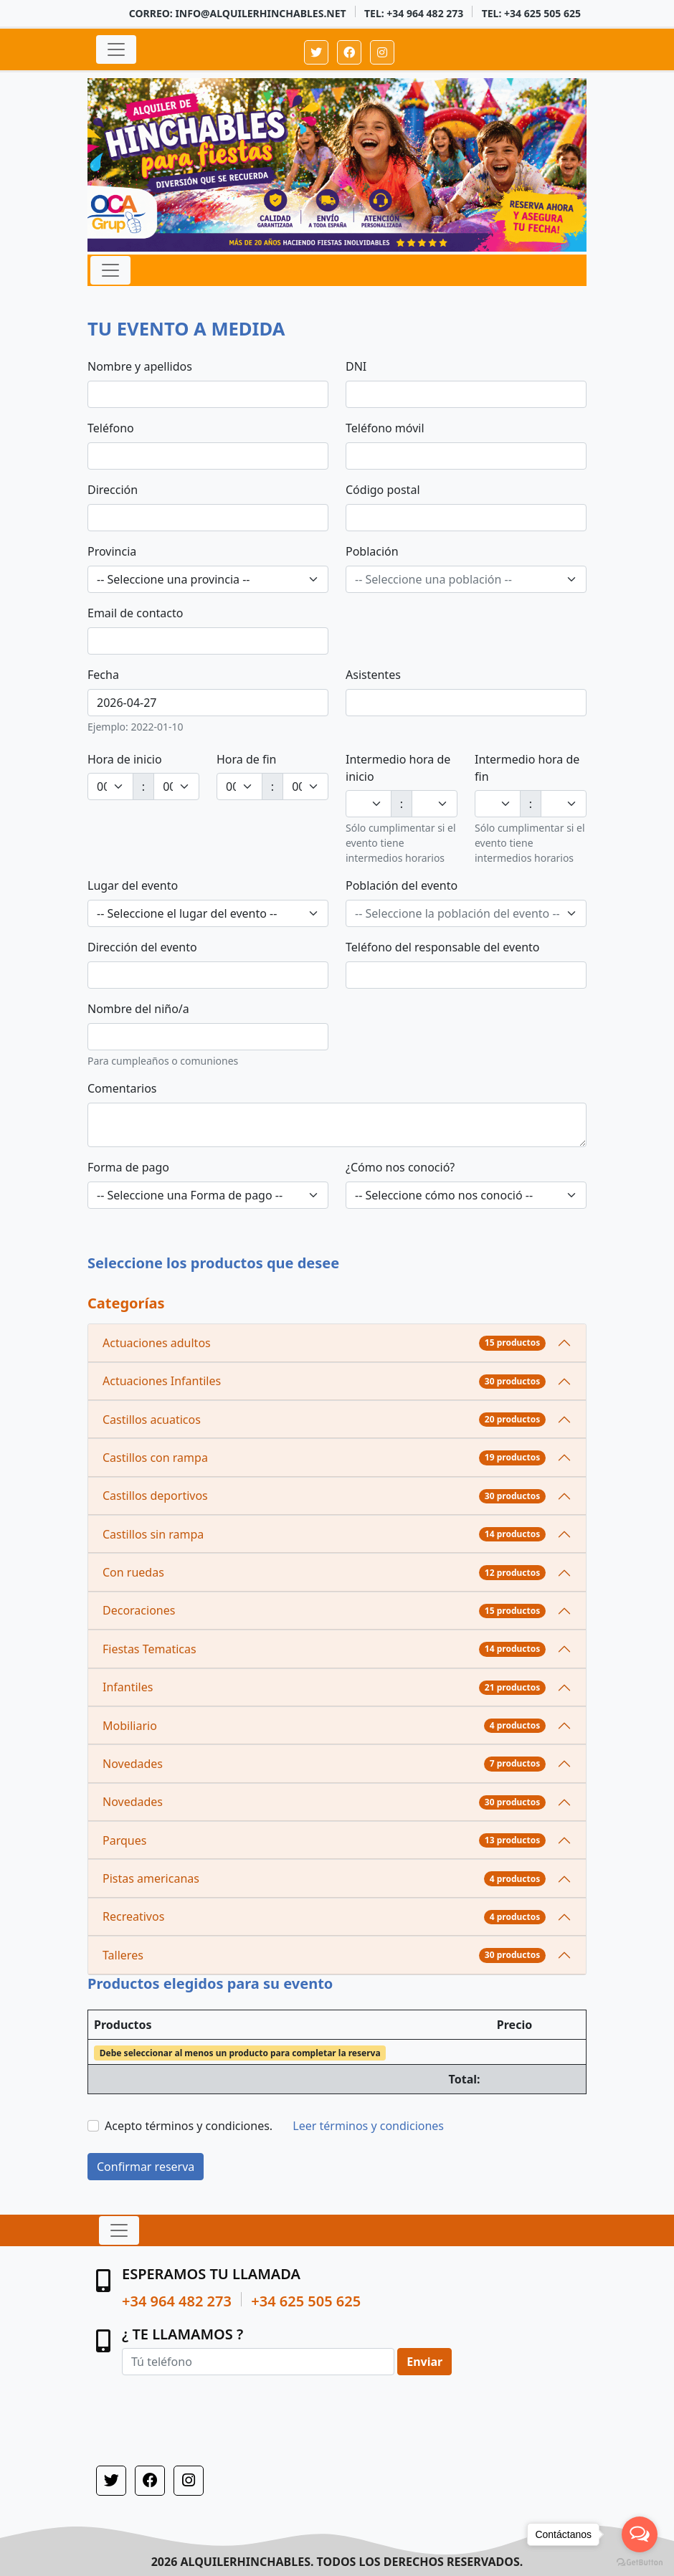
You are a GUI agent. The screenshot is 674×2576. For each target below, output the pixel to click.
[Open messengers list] (640, 2534)
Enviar (424, 2362)
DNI (356, 366)
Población (372, 551)
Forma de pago (128, 1167)
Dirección (112, 490)
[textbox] (457, 579)
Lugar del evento (132, 885)
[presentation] (231, 2409)
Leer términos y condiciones (368, 2126)
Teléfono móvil (385, 428)
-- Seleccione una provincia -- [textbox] (173, 579)
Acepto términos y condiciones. (188, 2126)
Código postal (383, 490)
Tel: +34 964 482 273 (413, 13)
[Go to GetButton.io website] (640, 2561)
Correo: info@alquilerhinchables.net (237, 13)
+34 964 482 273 (177, 2301)
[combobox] (207, 579)
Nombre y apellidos (139, 366)
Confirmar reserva (145, 2167)
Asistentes (373, 675)
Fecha (103, 675)
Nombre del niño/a (138, 1009)
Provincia (111, 551)
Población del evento (401, 885)
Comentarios (122, 1088)
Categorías (126, 1303)
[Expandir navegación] (116, 49)
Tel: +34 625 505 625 (531, 13)
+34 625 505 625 (306, 2301)
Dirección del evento (142, 947)
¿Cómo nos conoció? (400, 1167)
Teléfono (110, 428)
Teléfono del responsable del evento (443, 947)
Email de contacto (135, 613)
